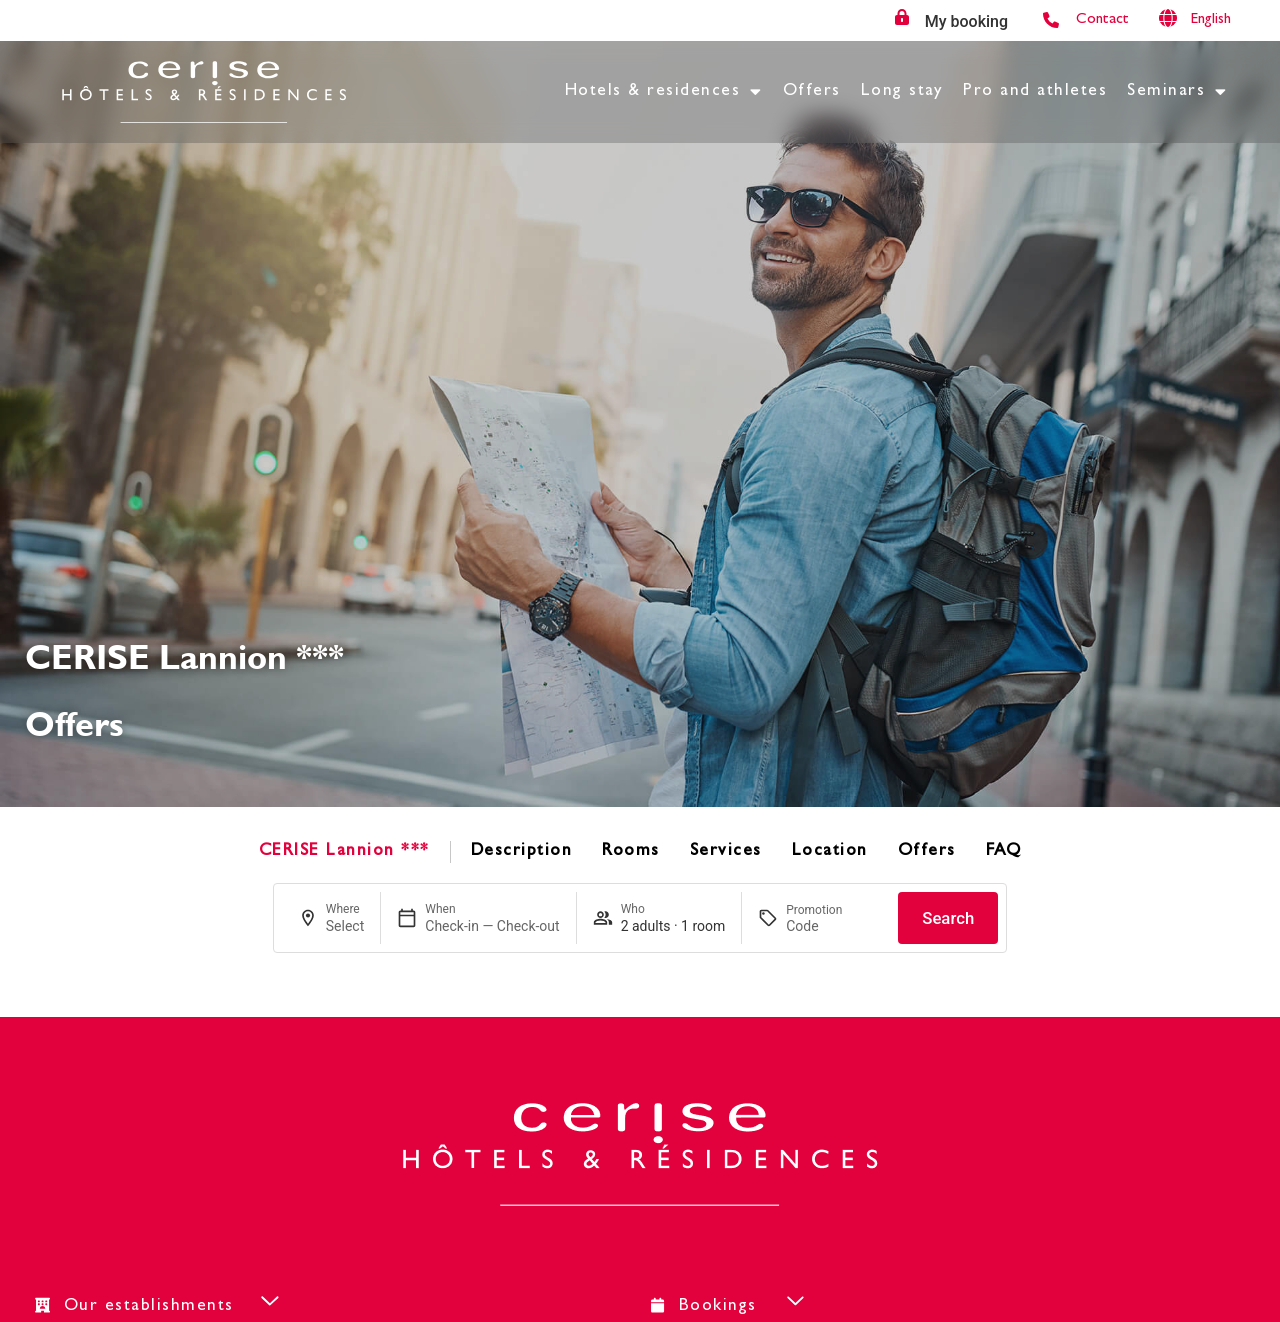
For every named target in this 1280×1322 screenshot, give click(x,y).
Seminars (1177, 91)
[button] (307, 1305)
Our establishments (149, 1306)
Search (948, 918)
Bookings (718, 1306)
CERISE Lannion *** (344, 851)
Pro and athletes (1035, 91)
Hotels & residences (664, 91)
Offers (812, 91)
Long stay (902, 91)
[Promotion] (834, 926)
